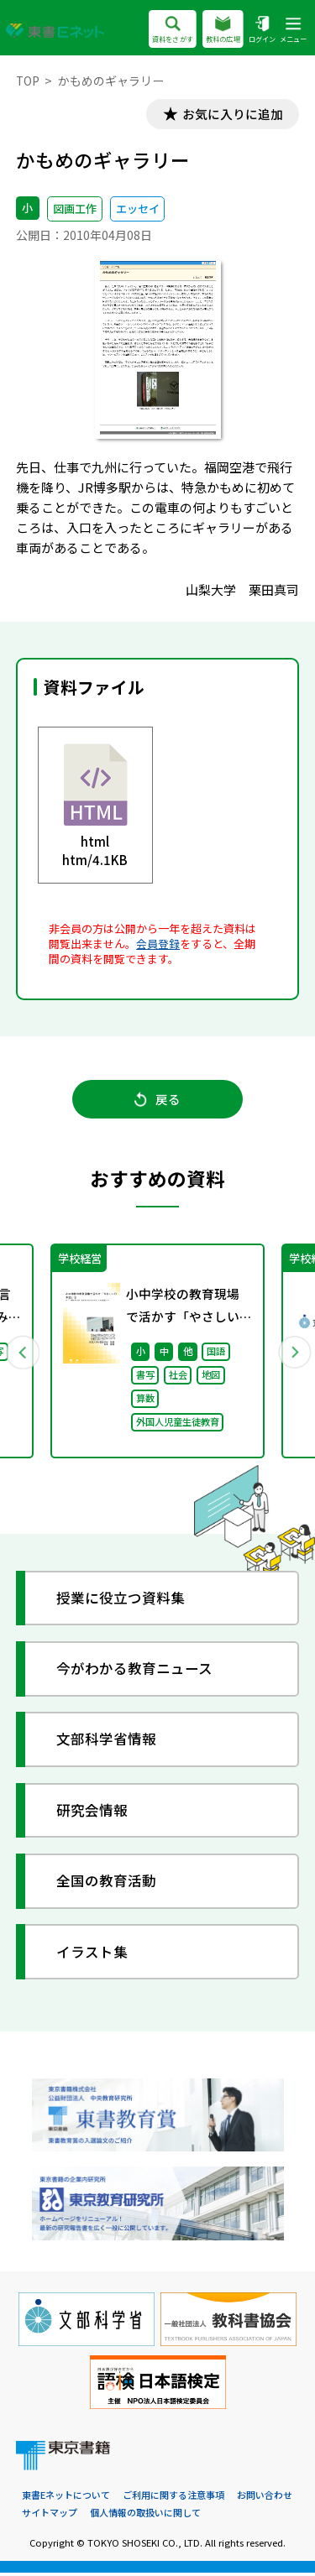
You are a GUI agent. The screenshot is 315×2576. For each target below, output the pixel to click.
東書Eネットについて (66, 2498)
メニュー (293, 30)
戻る (157, 1101)
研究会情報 (93, 1813)
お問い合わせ (264, 2498)
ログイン (262, 30)
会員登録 (158, 944)
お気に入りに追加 (231, 114)
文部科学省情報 (107, 1742)
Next (293, 1354)
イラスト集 (93, 1954)
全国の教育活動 (107, 1884)
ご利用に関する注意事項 (173, 2498)
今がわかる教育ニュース (135, 1671)
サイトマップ (49, 2515)
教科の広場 (223, 30)
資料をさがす (172, 30)
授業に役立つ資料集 (121, 1600)
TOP (28, 80)
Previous (23, 1354)
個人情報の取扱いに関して (145, 2515)
